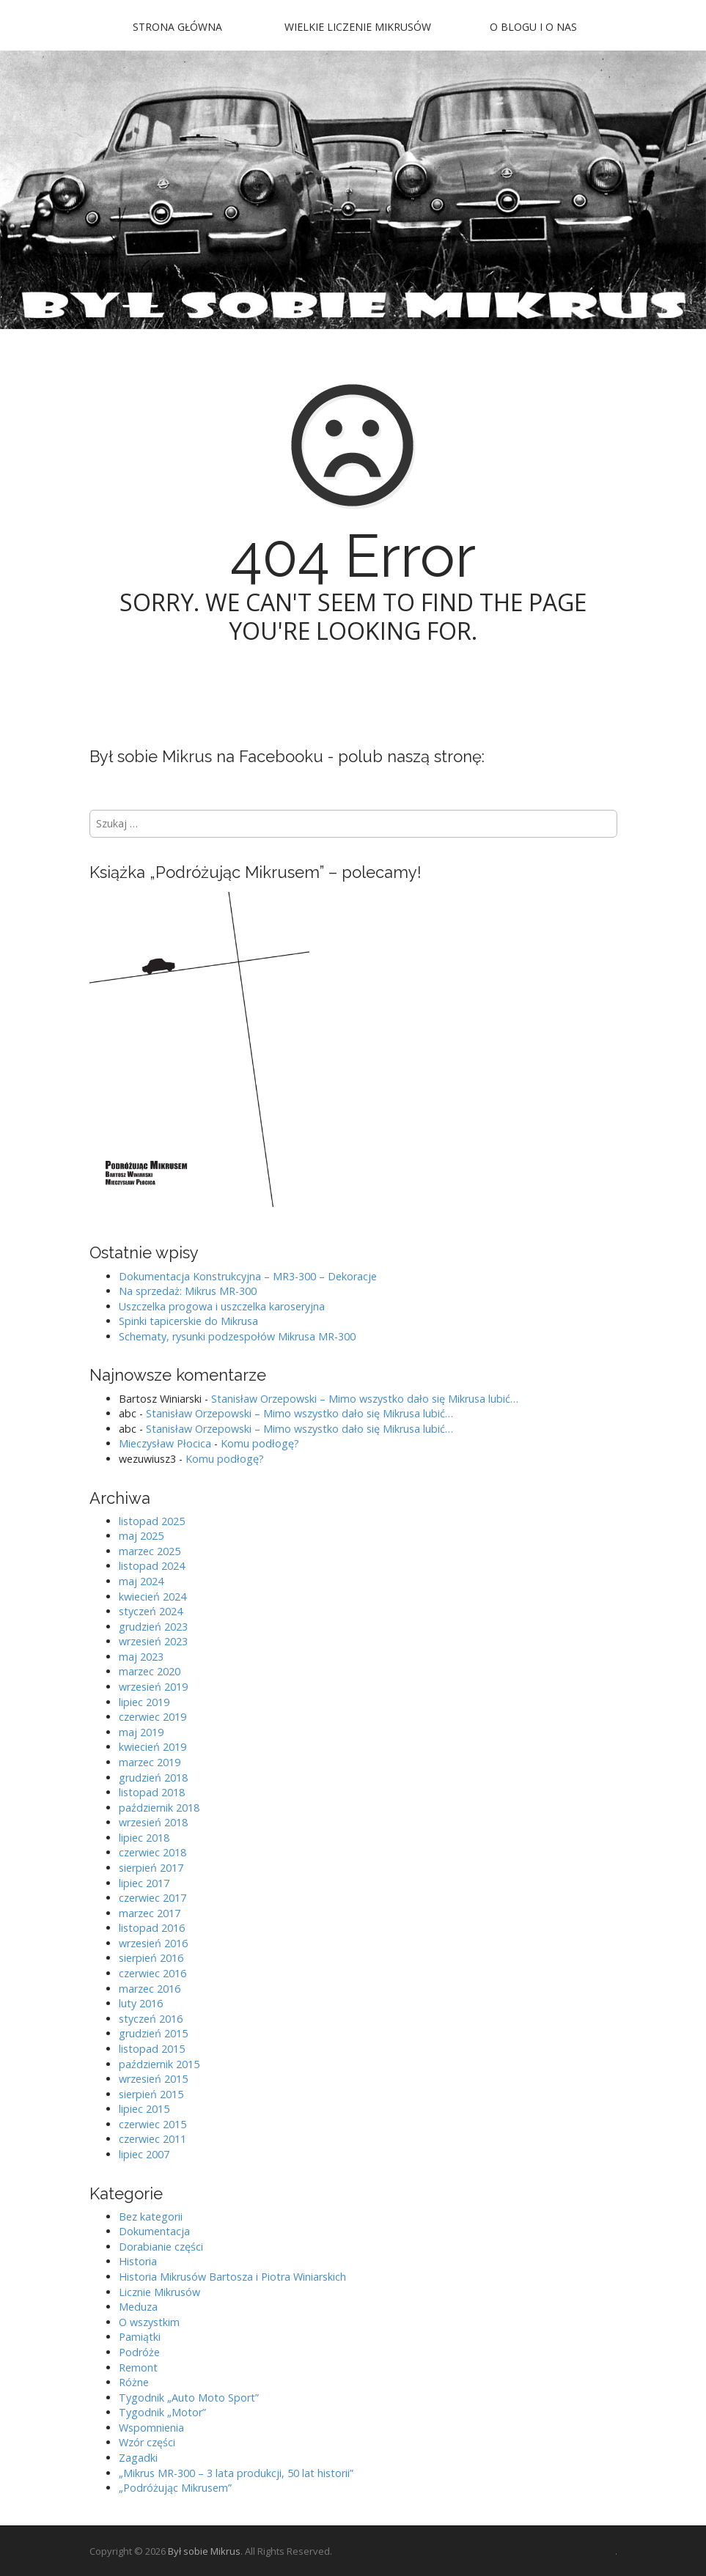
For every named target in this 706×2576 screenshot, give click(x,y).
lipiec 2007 (144, 2154)
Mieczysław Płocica (165, 1443)
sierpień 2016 (151, 1958)
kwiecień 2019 (152, 1747)
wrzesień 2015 (153, 2079)
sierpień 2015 (151, 2094)
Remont (138, 2367)
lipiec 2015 (144, 2109)
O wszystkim (149, 2322)
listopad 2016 (152, 1928)
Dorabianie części (161, 2247)
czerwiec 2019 (152, 1717)
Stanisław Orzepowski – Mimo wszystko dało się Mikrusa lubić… (364, 1399)
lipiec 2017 (144, 1883)
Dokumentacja (154, 2231)
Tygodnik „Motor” (162, 2412)
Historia (138, 2261)
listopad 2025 (152, 1521)
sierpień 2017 (151, 1868)
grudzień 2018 (153, 1778)
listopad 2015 (152, 2049)
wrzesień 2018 (153, 1822)
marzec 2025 (149, 1551)
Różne (134, 2382)
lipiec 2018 (144, 1838)
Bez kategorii (151, 2216)
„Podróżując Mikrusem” (175, 2488)
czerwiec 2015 (152, 2124)
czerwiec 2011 (152, 2139)
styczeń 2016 (151, 2019)
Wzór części (147, 2442)
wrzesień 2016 (153, 1943)
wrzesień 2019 (153, 1687)
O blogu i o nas (533, 27)
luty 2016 (141, 2003)
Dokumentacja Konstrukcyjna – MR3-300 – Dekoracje (248, 1276)
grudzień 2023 (153, 1627)
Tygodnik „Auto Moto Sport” (189, 2398)
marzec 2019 (149, 1762)
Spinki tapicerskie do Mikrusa (188, 1321)
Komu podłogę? (260, 1443)
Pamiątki (140, 2337)
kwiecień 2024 (152, 1596)
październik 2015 (159, 2064)
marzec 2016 (149, 1989)
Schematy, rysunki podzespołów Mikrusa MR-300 (237, 1336)
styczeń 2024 (151, 1611)
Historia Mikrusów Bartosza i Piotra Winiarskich (232, 2277)
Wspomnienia (151, 2428)
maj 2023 (141, 1657)
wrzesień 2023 (153, 1641)
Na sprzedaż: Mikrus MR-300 (188, 1291)
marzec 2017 (149, 1913)
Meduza (138, 2307)
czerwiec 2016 (152, 1973)
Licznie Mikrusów (159, 2292)
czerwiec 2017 (152, 1898)
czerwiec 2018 (152, 1852)
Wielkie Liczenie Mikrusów (357, 27)
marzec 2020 (149, 1671)
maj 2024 (141, 1581)
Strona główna (177, 27)
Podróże (139, 2352)
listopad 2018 (152, 1792)
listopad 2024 (152, 1566)
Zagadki (138, 2458)
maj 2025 (141, 1536)
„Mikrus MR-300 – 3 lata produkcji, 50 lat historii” (236, 2473)
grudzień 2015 (153, 2033)
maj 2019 (141, 1732)
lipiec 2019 (144, 1702)
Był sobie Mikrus (204, 2551)
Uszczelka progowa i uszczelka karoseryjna (222, 1306)
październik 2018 (159, 1808)
